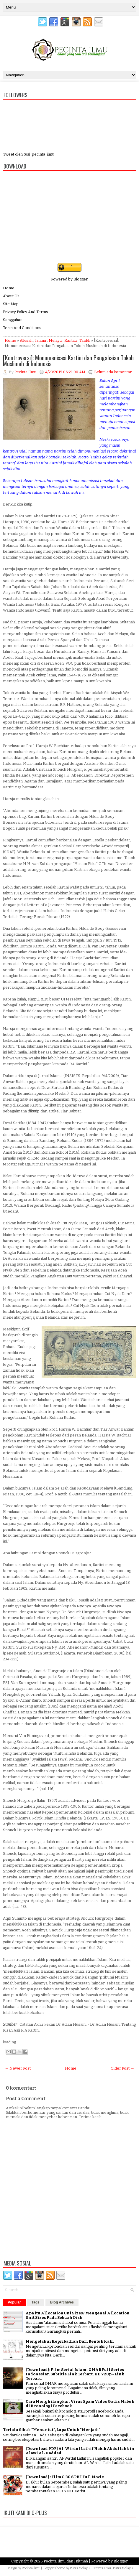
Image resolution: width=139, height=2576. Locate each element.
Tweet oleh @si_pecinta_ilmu (28, 154)
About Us (11, 296)
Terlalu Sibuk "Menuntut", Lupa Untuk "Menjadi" (52, 2430)
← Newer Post (18, 2068)
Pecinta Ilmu (31, 2568)
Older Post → (122, 2068)
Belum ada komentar (113, 372)
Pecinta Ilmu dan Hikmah (66, 2561)
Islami (40, 340)
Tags (36, 2302)
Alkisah (26, 340)
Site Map (11, 304)
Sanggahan (12, 320)
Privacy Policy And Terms (25, 312)
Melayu (55, 340)
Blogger (80, 279)
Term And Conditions (22, 328)
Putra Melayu (80, 2568)
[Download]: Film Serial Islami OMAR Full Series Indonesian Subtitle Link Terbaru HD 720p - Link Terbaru (75, 2374)
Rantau (70, 340)
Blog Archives (62, 2302)
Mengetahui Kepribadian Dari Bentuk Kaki (70, 2341)
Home (8, 288)
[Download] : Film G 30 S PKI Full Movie (65, 2477)
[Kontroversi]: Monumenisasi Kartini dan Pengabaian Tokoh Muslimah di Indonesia (68, 360)
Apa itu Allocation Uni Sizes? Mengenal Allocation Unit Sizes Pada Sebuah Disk (78, 2315)
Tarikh (84, 340)
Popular (14, 2302)
